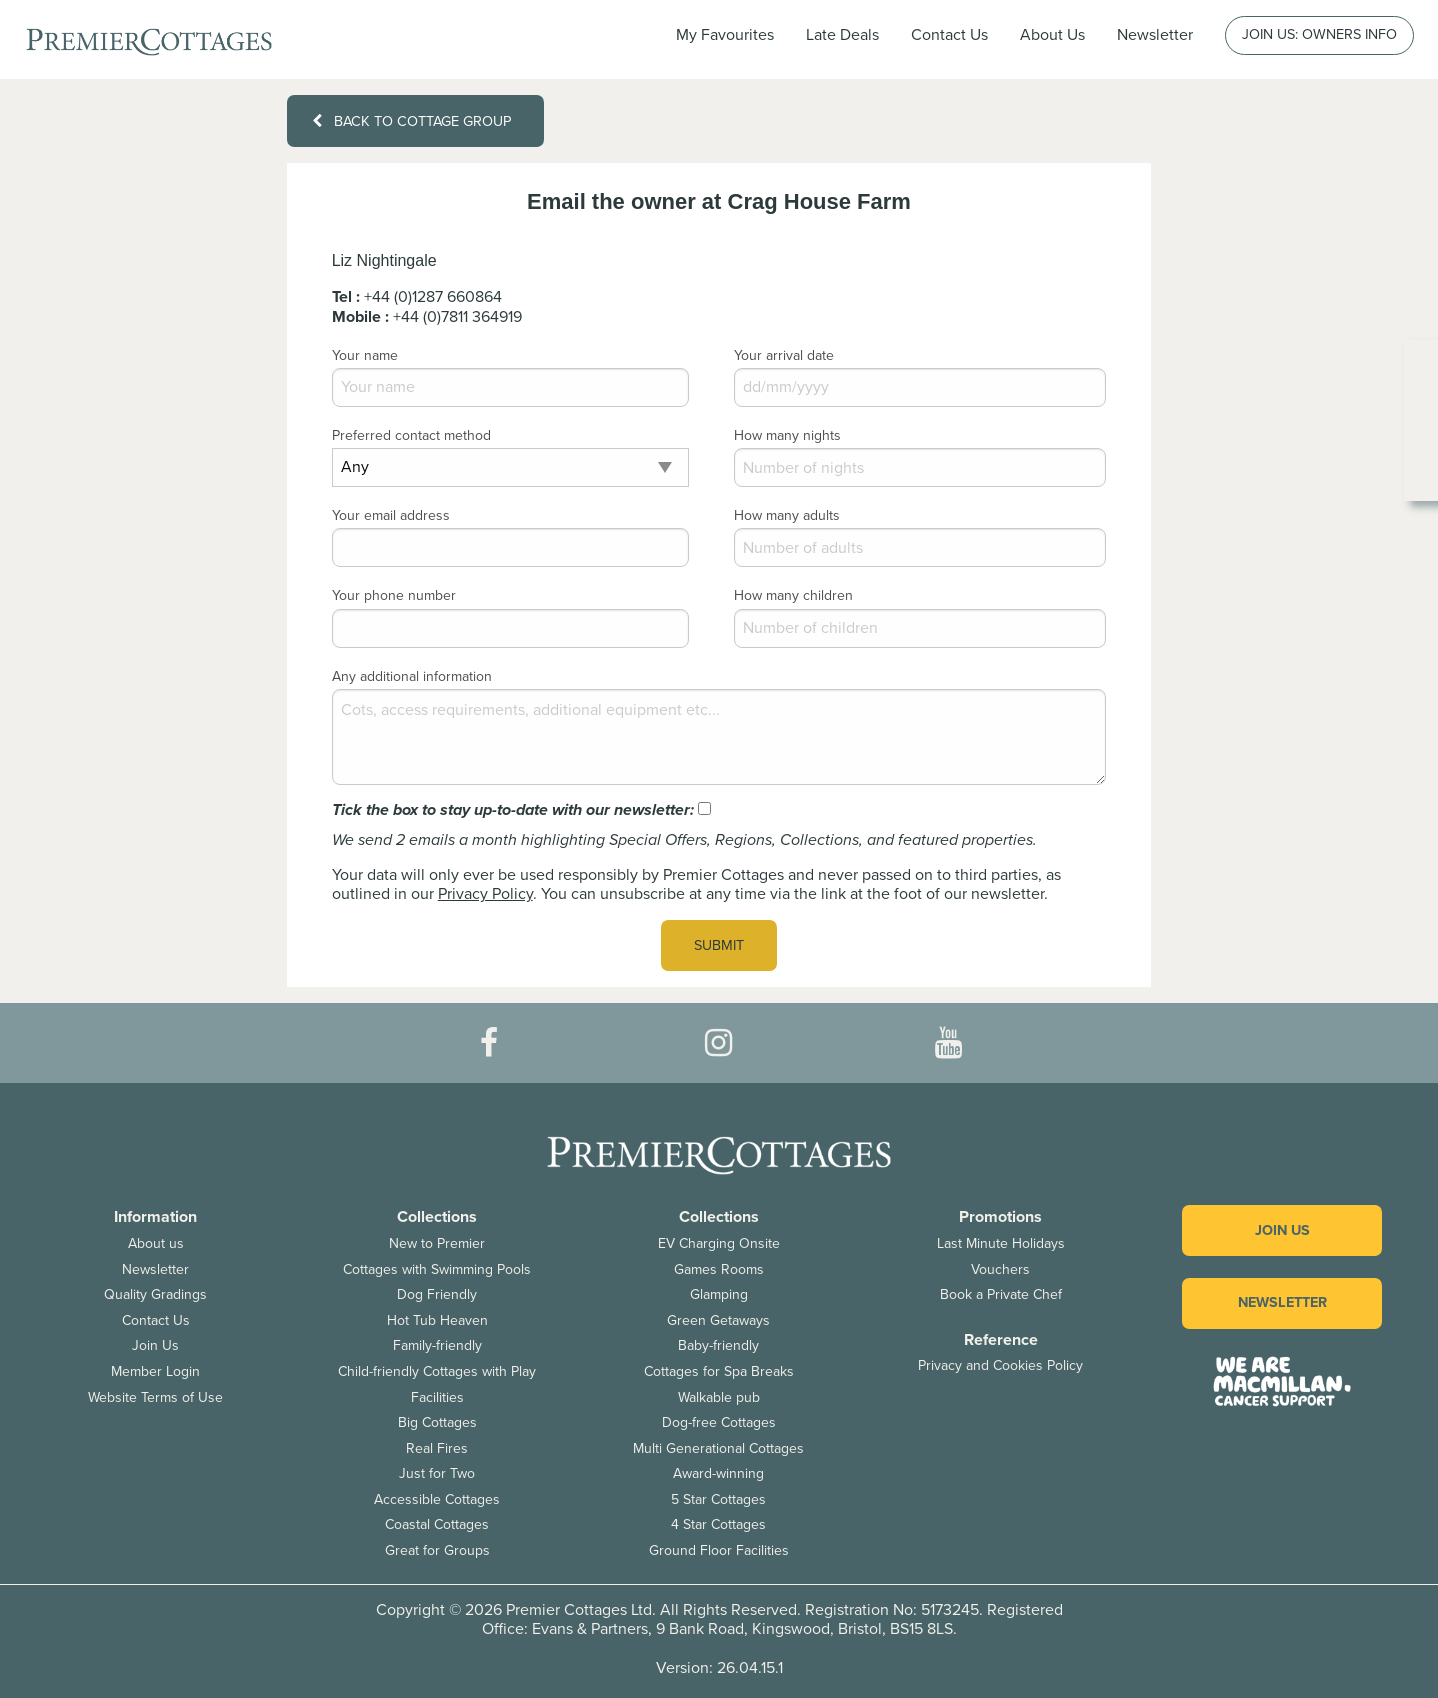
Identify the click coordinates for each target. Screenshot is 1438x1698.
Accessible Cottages (437, 1499)
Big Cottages (437, 1422)
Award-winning (718, 1473)
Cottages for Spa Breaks (719, 1371)
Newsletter (155, 1269)
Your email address (391, 515)
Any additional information (412, 676)
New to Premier (437, 1243)
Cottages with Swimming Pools (437, 1269)
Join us (1282, 1230)
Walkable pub (719, 1397)
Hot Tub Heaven (437, 1320)
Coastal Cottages (437, 1524)
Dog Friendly (437, 1294)
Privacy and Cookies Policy (1000, 1365)
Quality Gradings (155, 1294)
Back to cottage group (411, 121)
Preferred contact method (411, 435)
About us (156, 1243)
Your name (365, 355)
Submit (719, 945)
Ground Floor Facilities (719, 1550)
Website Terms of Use (155, 1397)
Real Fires (437, 1448)
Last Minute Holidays (1001, 1243)
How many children (793, 595)
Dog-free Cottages (719, 1422)
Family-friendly (437, 1345)
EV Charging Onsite (719, 1243)
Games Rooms (719, 1269)
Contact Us (949, 35)
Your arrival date (784, 355)
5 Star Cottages (718, 1499)
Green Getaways (718, 1320)
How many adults (787, 515)
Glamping (719, 1294)
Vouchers (1000, 1269)
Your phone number (394, 595)
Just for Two (437, 1473)
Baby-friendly (718, 1345)
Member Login (155, 1371)
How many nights (787, 435)
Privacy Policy (485, 894)
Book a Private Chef (1001, 1294)
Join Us (155, 1345)
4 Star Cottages (718, 1524)
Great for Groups (437, 1550)
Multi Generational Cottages (718, 1448)
